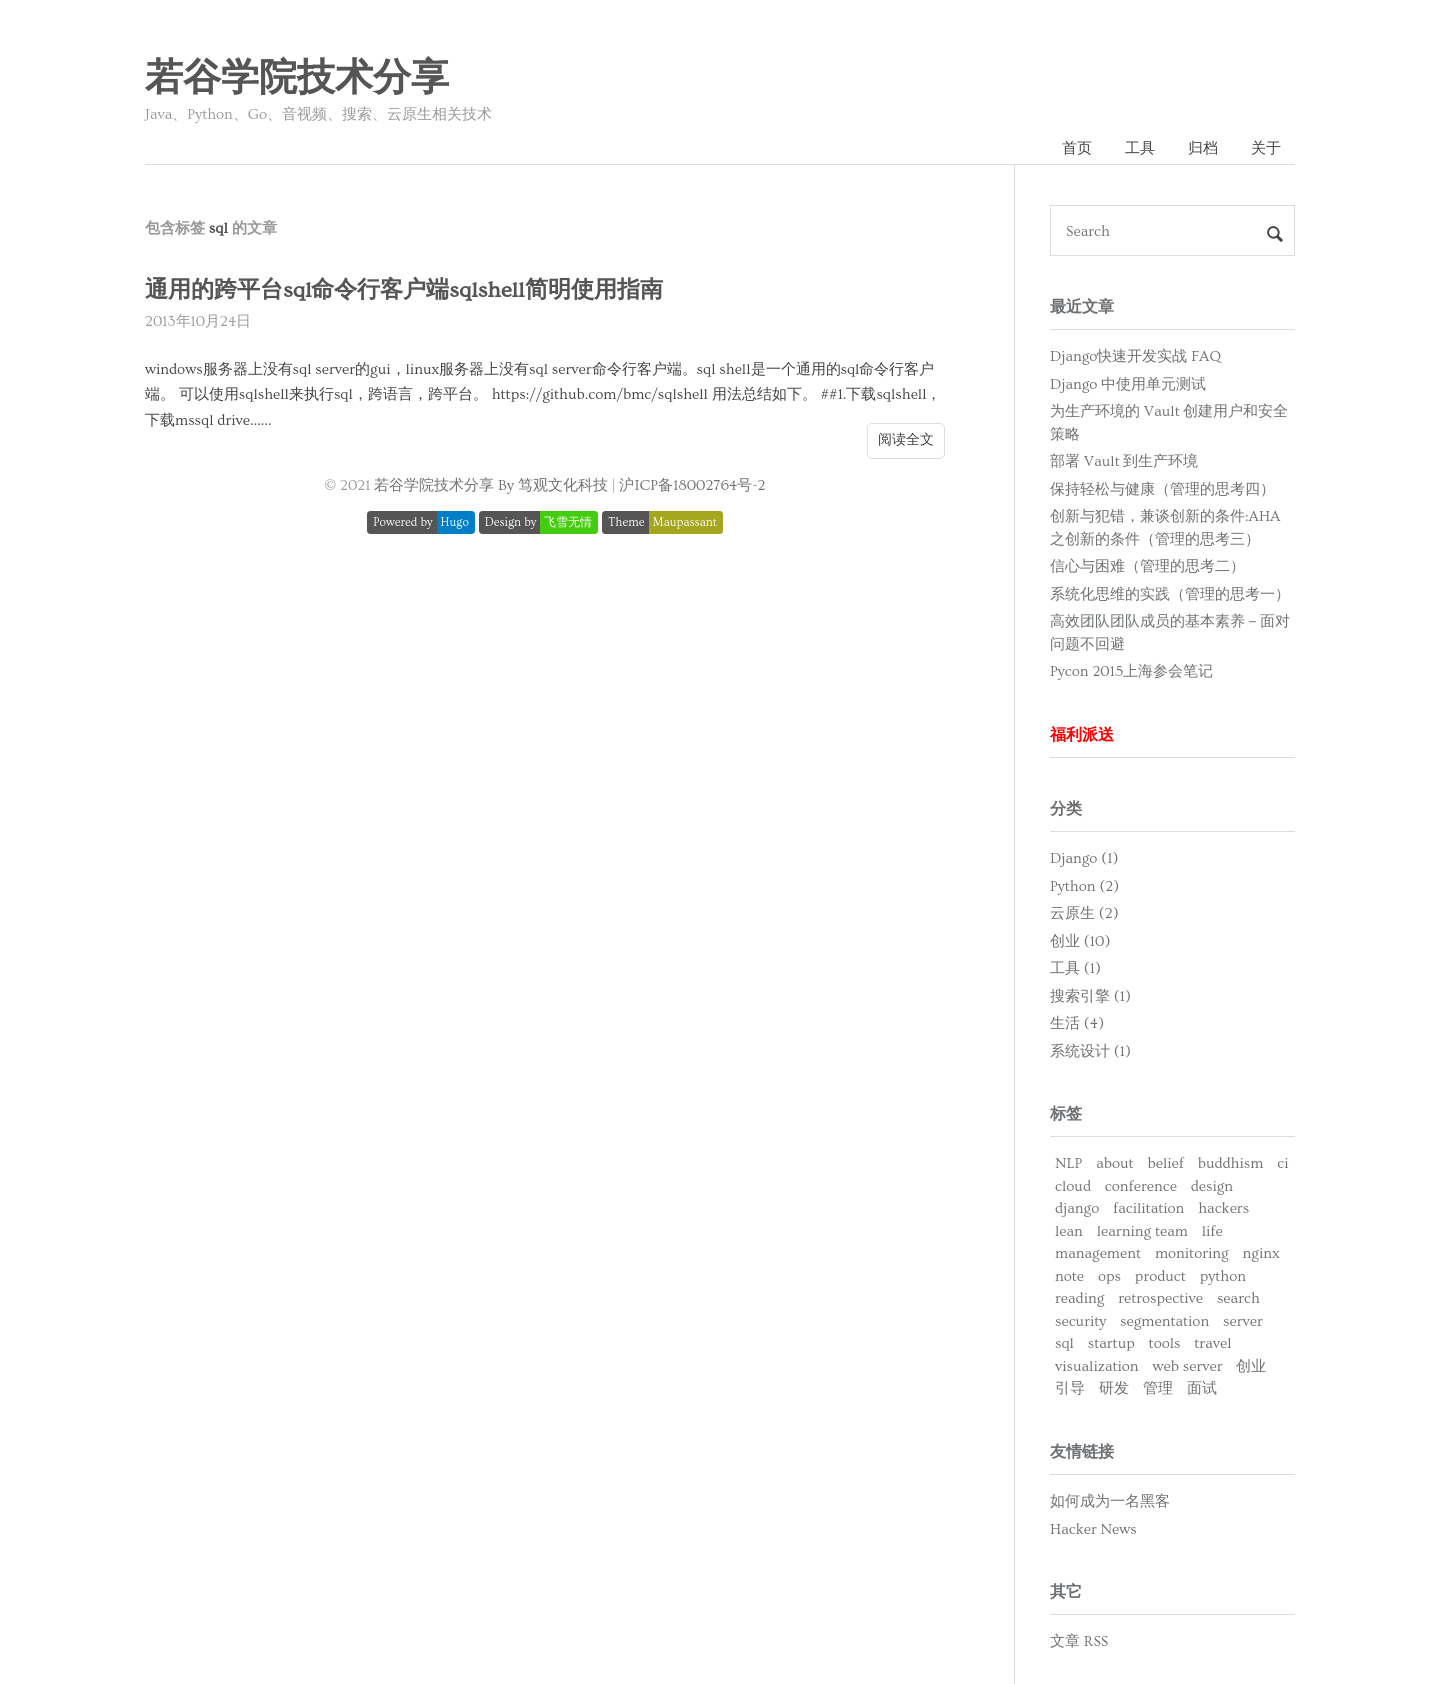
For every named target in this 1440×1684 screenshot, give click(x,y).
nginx (1261, 1253)
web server (1187, 1366)
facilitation (1148, 1208)
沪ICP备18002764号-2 (692, 485)
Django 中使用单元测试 (1128, 384)
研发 (1114, 1388)
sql (1064, 1343)
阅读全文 (906, 440)
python (1223, 1276)
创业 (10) (1080, 941)
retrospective (1160, 1298)
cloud (1073, 1186)
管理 (1158, 1388)
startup (1111, 1343)
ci (1282, 1163)
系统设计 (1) (1090, 1051)
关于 (1266, 148)
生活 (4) (1077, 1023)
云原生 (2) (1084, 913)
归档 (1203, 148)
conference (1141, 1186)
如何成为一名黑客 (1110, 1501)
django (1077, 1208)
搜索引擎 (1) (1090, 996)
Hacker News (1093, 1529)
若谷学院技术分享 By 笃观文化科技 (491, 485)
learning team (1142, 1231)
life (1212, 1231)
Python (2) (1084, 886)
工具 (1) (1075, 968)
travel (1212, 1343)
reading (1079, 1298)
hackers (1223, 1208)
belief (1165, 1163)
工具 (1140, 148)
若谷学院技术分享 (297, 79)
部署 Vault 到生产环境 (1124, 461)
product (1160, 1276)
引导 (1070, 1388)
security (1080, 1321)
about (1114, 1163)
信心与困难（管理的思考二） (1147, 566)
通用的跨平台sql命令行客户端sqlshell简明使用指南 (404, 290)
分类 (1066, 809)
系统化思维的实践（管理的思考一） (1170, 594)
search (1238, 1298)
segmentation (1164, 1321)
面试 (1202, 1388)
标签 (1066, 1114)
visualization (1097, 1366)
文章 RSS (1079, 1641)
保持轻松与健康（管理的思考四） (1162, 489)
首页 (1077, 148)
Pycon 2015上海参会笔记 (1131, 671)
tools (1165, 1343)
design (1212, 1186)
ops (1109, 1276)
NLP (1068, 1163)
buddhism (1231, 1163)
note (1069, 1276)
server (1243, 1321)
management (1098, 1253)
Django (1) (1084, 858)
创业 (1251, 1366)
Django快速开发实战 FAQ (1135, 356)
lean (1069, 1231)
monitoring (1192, 1253)
